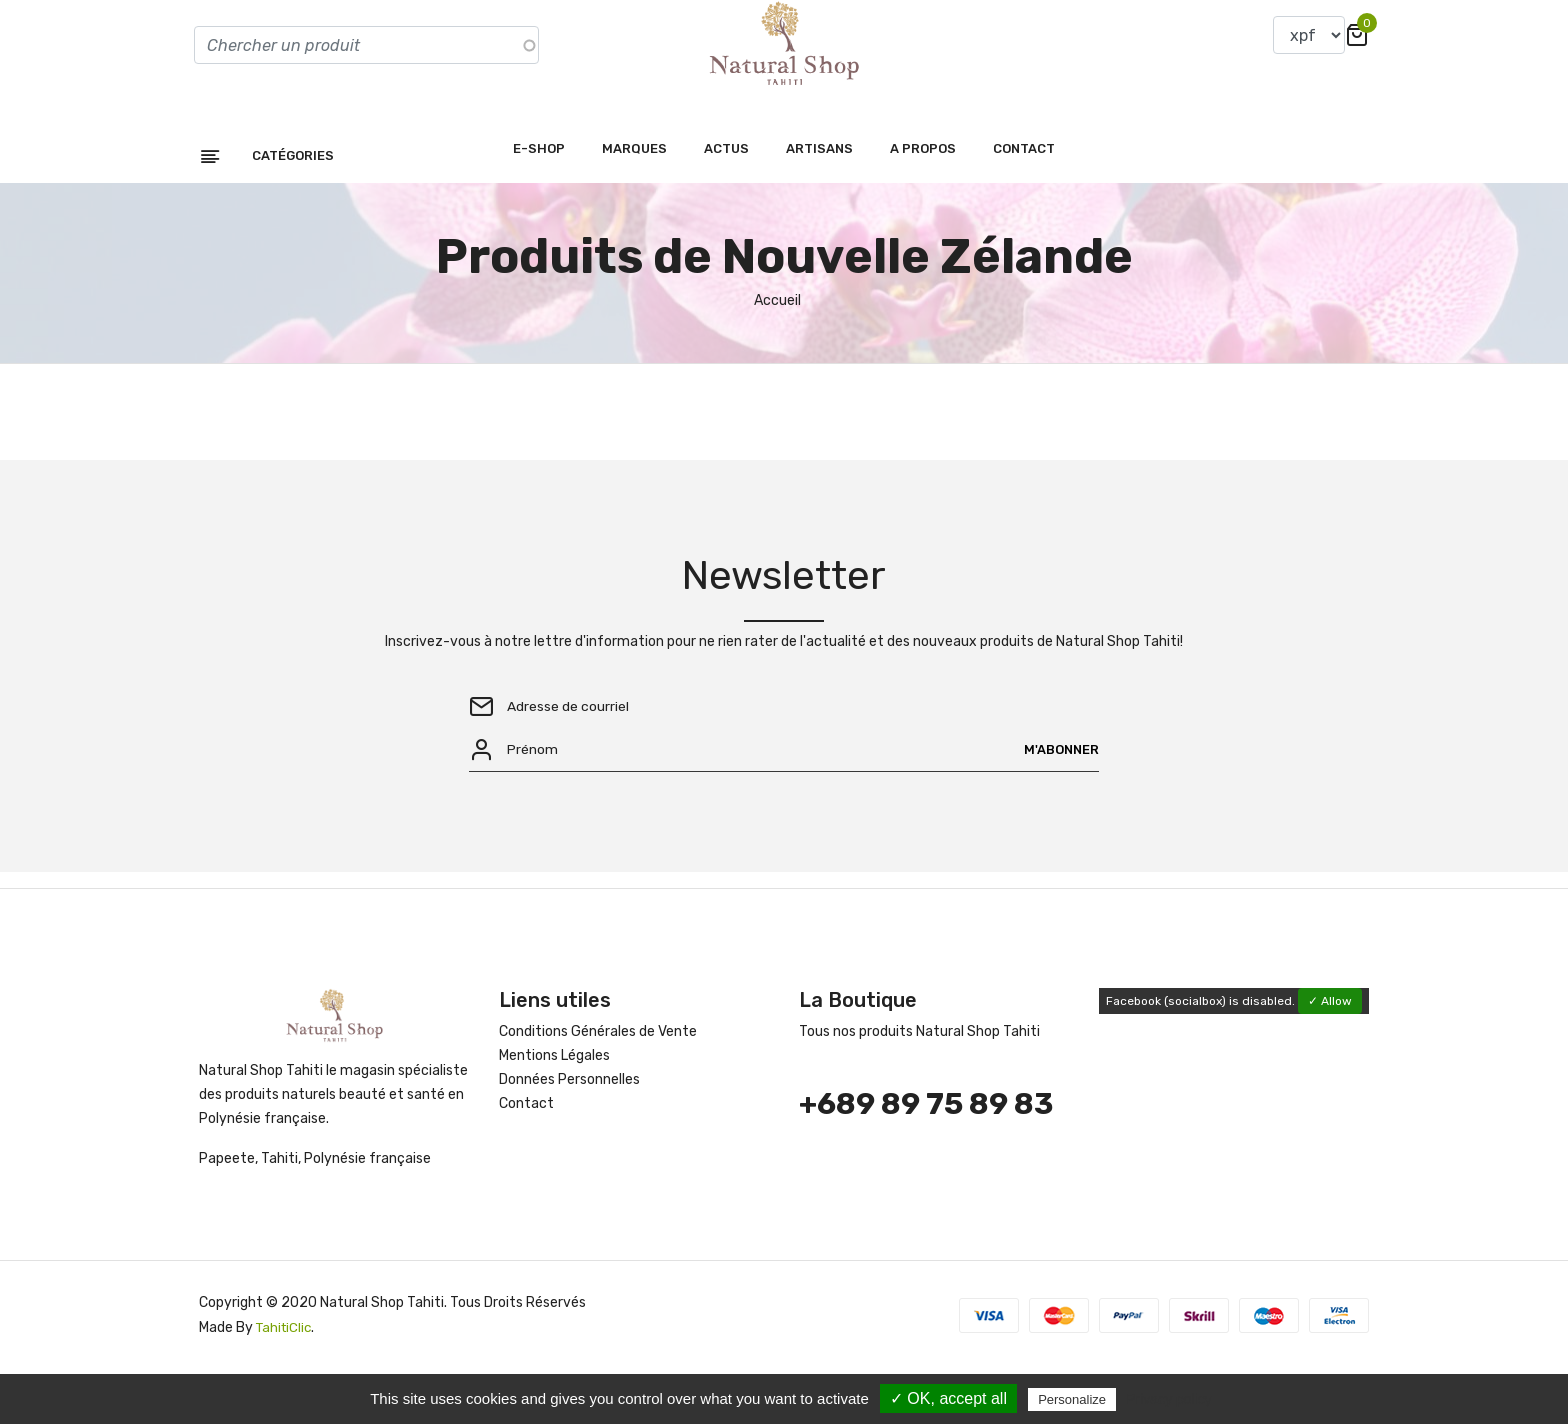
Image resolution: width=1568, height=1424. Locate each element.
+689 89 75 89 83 (926, 1158)
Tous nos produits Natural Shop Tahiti (919, 1085)
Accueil (777, 345)
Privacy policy (1169, 1399)
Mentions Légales (554, 1109)
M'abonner (1058, 799)
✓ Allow (1330, 1055)
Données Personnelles (569, 1133)
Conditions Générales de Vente (598, 1085)
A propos (923, 193)
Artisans (819, 193)
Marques (634, 193)
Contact (1024, 193)
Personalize (1072, 1399)
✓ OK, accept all (948, 1398)
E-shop (539, 193)
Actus (726, 193)
